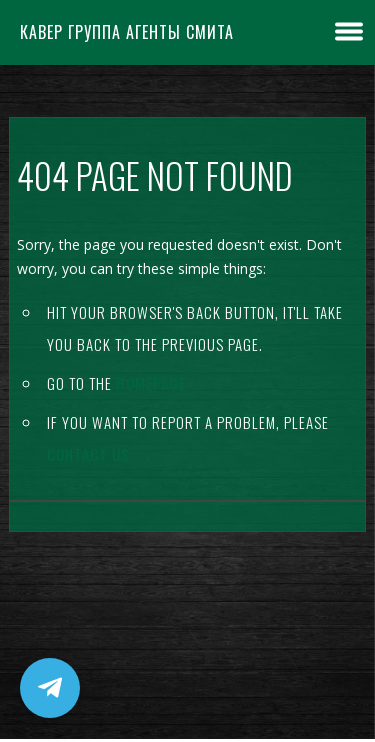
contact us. (90, 454)
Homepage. (153, 383)
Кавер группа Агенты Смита (127, 32)
